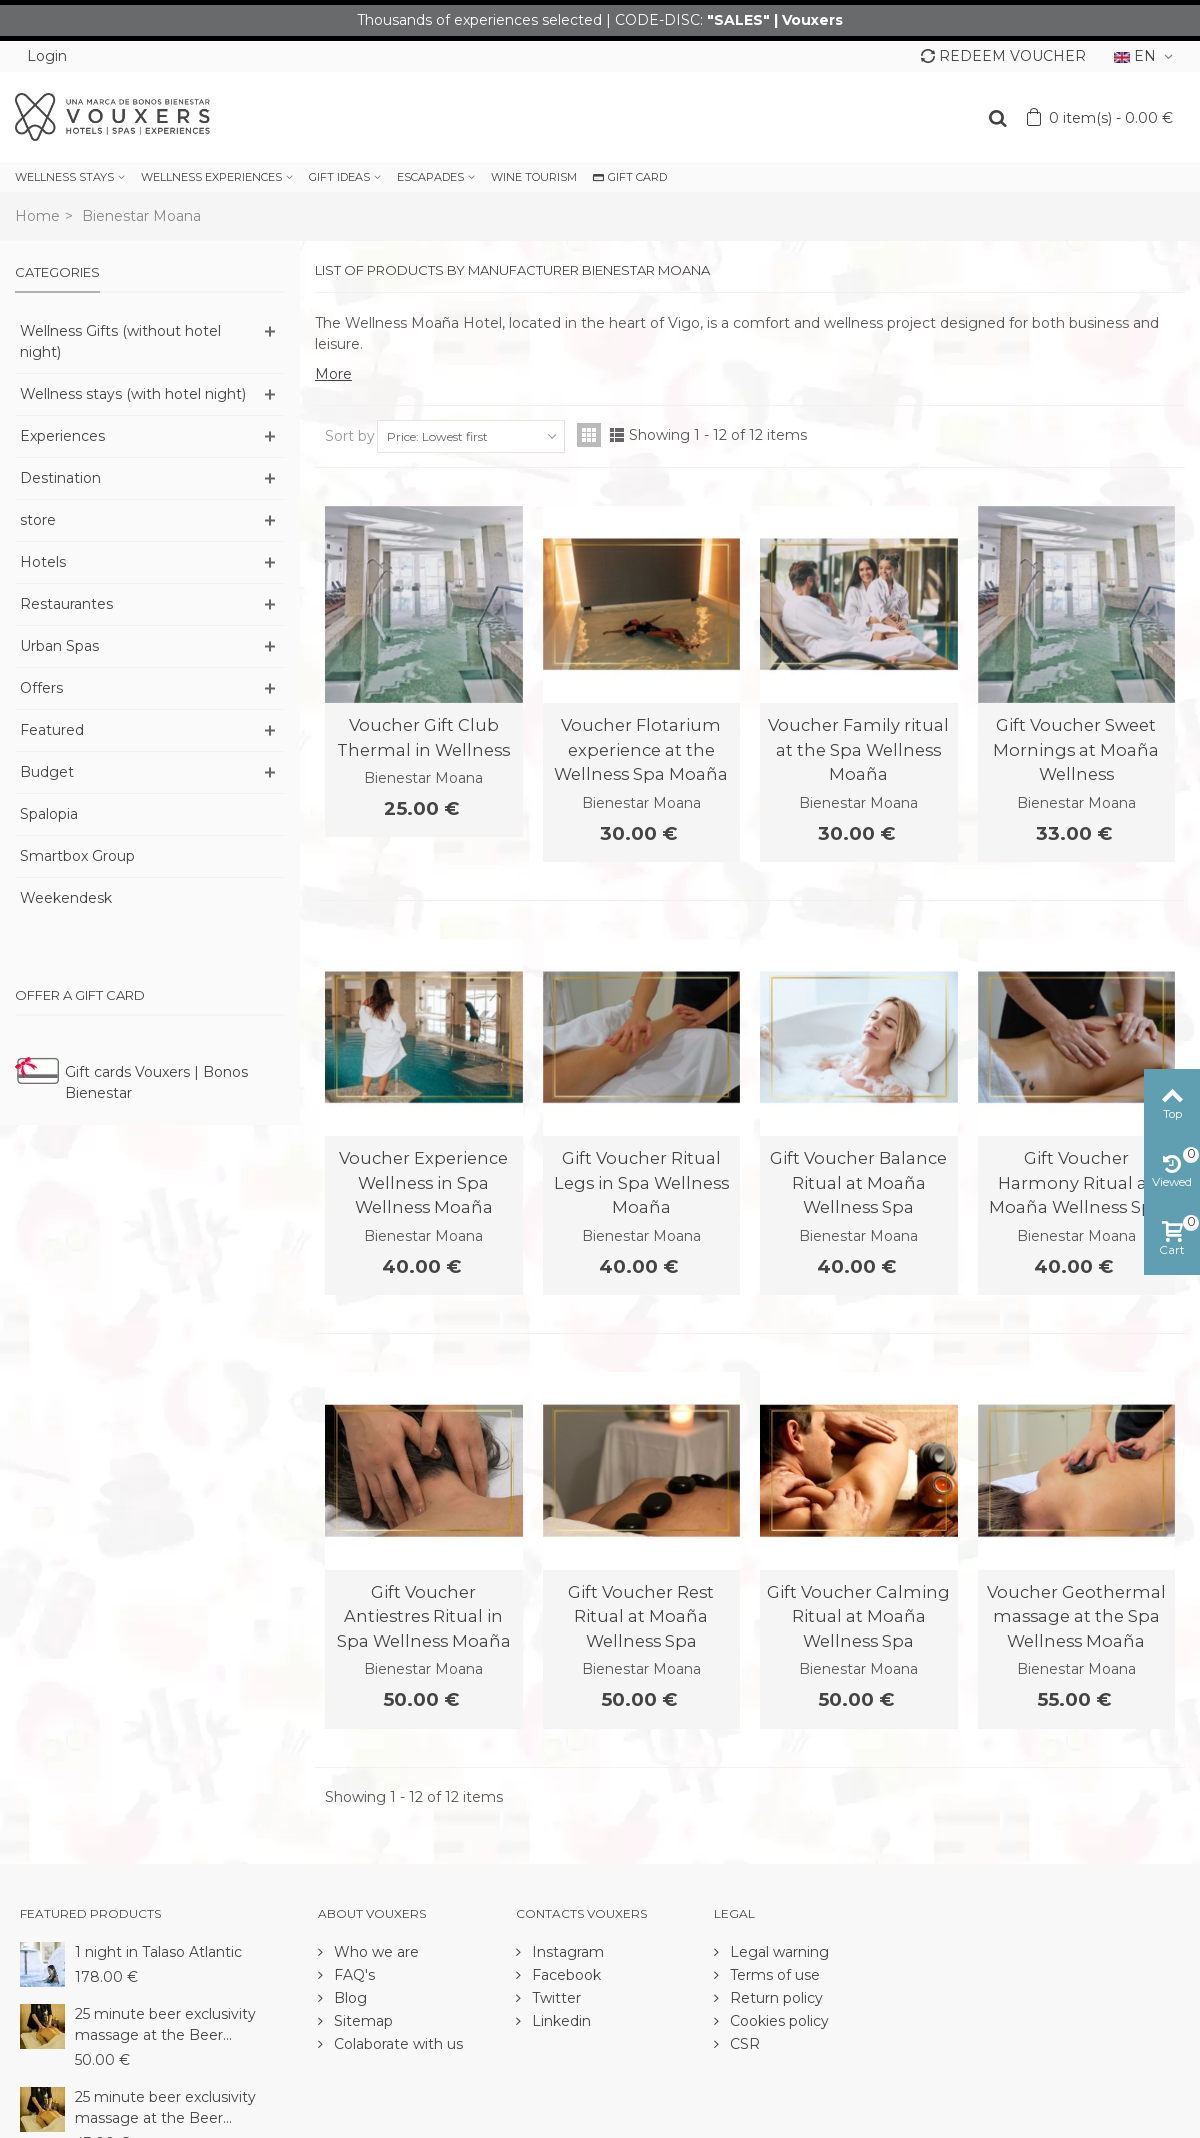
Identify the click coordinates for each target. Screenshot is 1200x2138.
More (333, 374)
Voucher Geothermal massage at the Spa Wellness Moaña (1076, 1616)
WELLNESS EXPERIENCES (211, 177)
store (38, 520)
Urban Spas (59, 646)
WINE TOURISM (534, 177)
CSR (743, 2044)
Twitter (554, 1998)
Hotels (43, 562)
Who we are (374, 1952)
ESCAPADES (430, 177)
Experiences (62, 436)
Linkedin (559, 2021)
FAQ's (352, 1975)
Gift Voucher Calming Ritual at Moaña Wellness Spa (858, 1616)
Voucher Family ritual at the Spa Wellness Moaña (858, 749)
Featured (52, 730)
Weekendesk (66, 898)
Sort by (350, 436)
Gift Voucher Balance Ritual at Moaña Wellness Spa (858, 1182)
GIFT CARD (630, 177)
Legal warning (777, 1952)
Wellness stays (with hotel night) (133, 394)
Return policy (774, 1998)
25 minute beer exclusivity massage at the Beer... (165, 2024)
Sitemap (361, 2021)
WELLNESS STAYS (64, 177)
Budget (47, 772)
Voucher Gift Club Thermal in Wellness (423, 737)
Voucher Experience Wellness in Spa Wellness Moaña (423, 1182)
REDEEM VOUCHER (1003, 56)
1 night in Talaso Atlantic (158, 1952)
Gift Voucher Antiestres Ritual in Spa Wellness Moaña (424, 1616)
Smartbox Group (77, 856)
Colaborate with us (396, 2044)
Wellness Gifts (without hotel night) (120, 341)
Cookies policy (777, 2021)
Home (37, 216)
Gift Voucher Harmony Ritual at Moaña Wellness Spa (1076, 1182)
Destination (60, 478)
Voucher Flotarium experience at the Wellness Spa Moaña (641, 749)
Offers (41, 688)
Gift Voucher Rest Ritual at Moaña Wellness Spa (641, 1616)
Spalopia (49, 814)
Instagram (566, 1952)
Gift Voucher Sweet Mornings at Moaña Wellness (1076, 749)
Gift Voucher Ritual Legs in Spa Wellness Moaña (641, 1182)
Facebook (564, 1975)
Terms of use (773, 1975)
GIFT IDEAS (339, 177)
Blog (348, 1998)
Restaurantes (66, 604)
